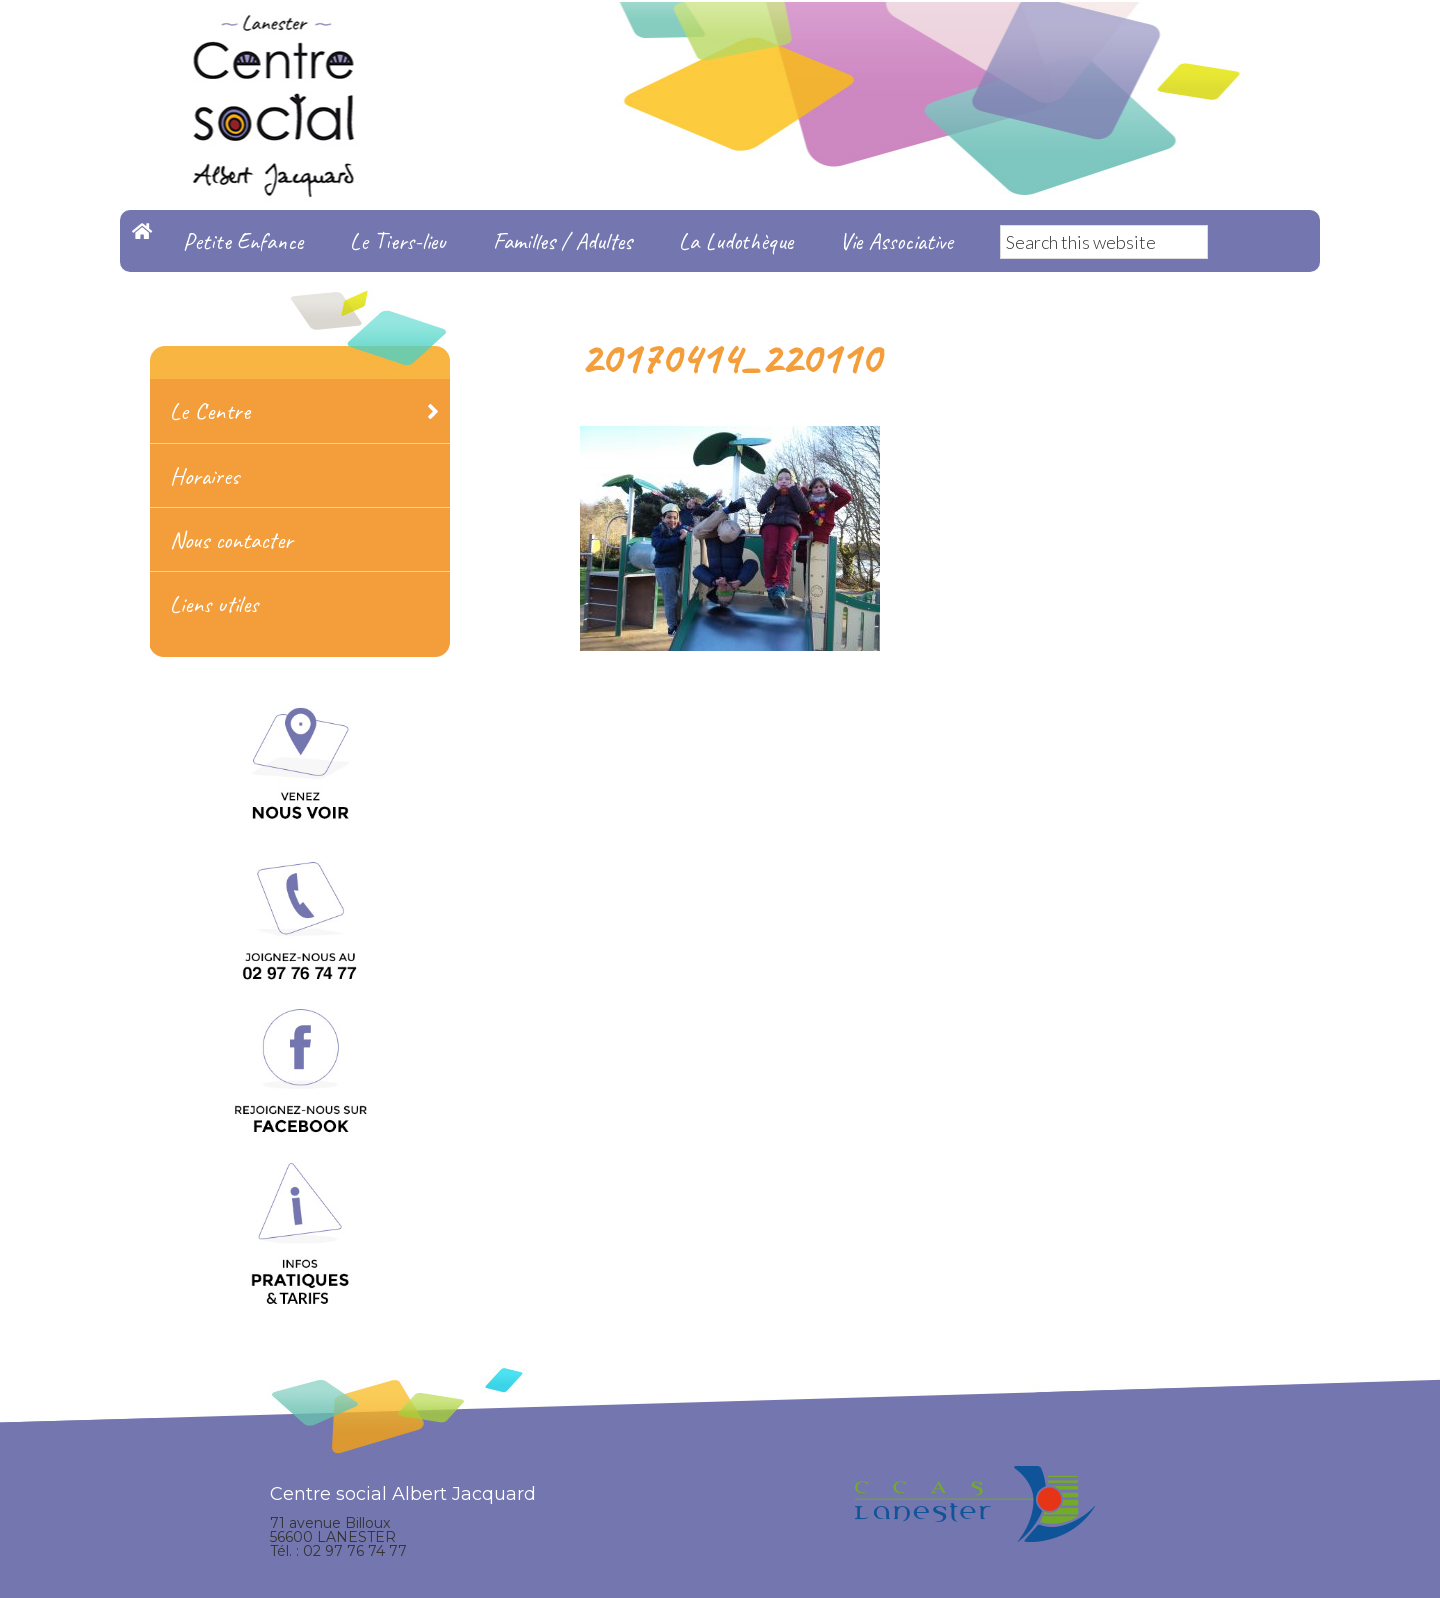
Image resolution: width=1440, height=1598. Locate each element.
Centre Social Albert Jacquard (720, 40)
